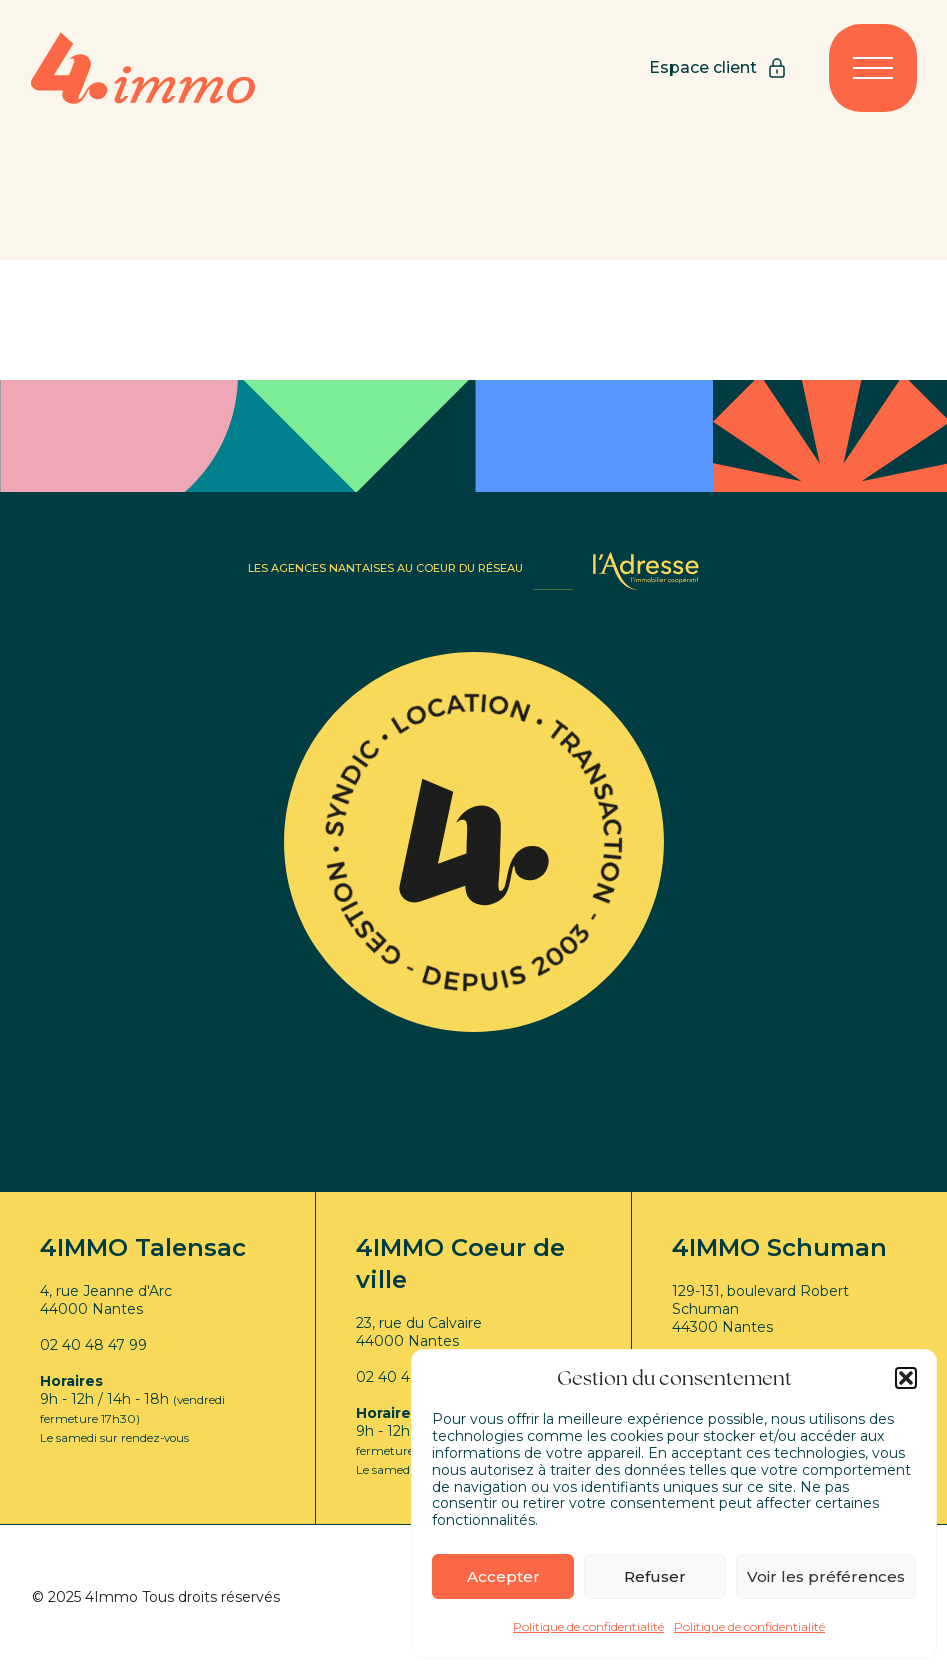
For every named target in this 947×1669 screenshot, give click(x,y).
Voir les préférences (826, 1576)
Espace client (719, 68)
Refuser (655, 1576)
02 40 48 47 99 (93, 1345)
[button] (906, 1378)
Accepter (503, 1576)
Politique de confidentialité (588, 1626)
